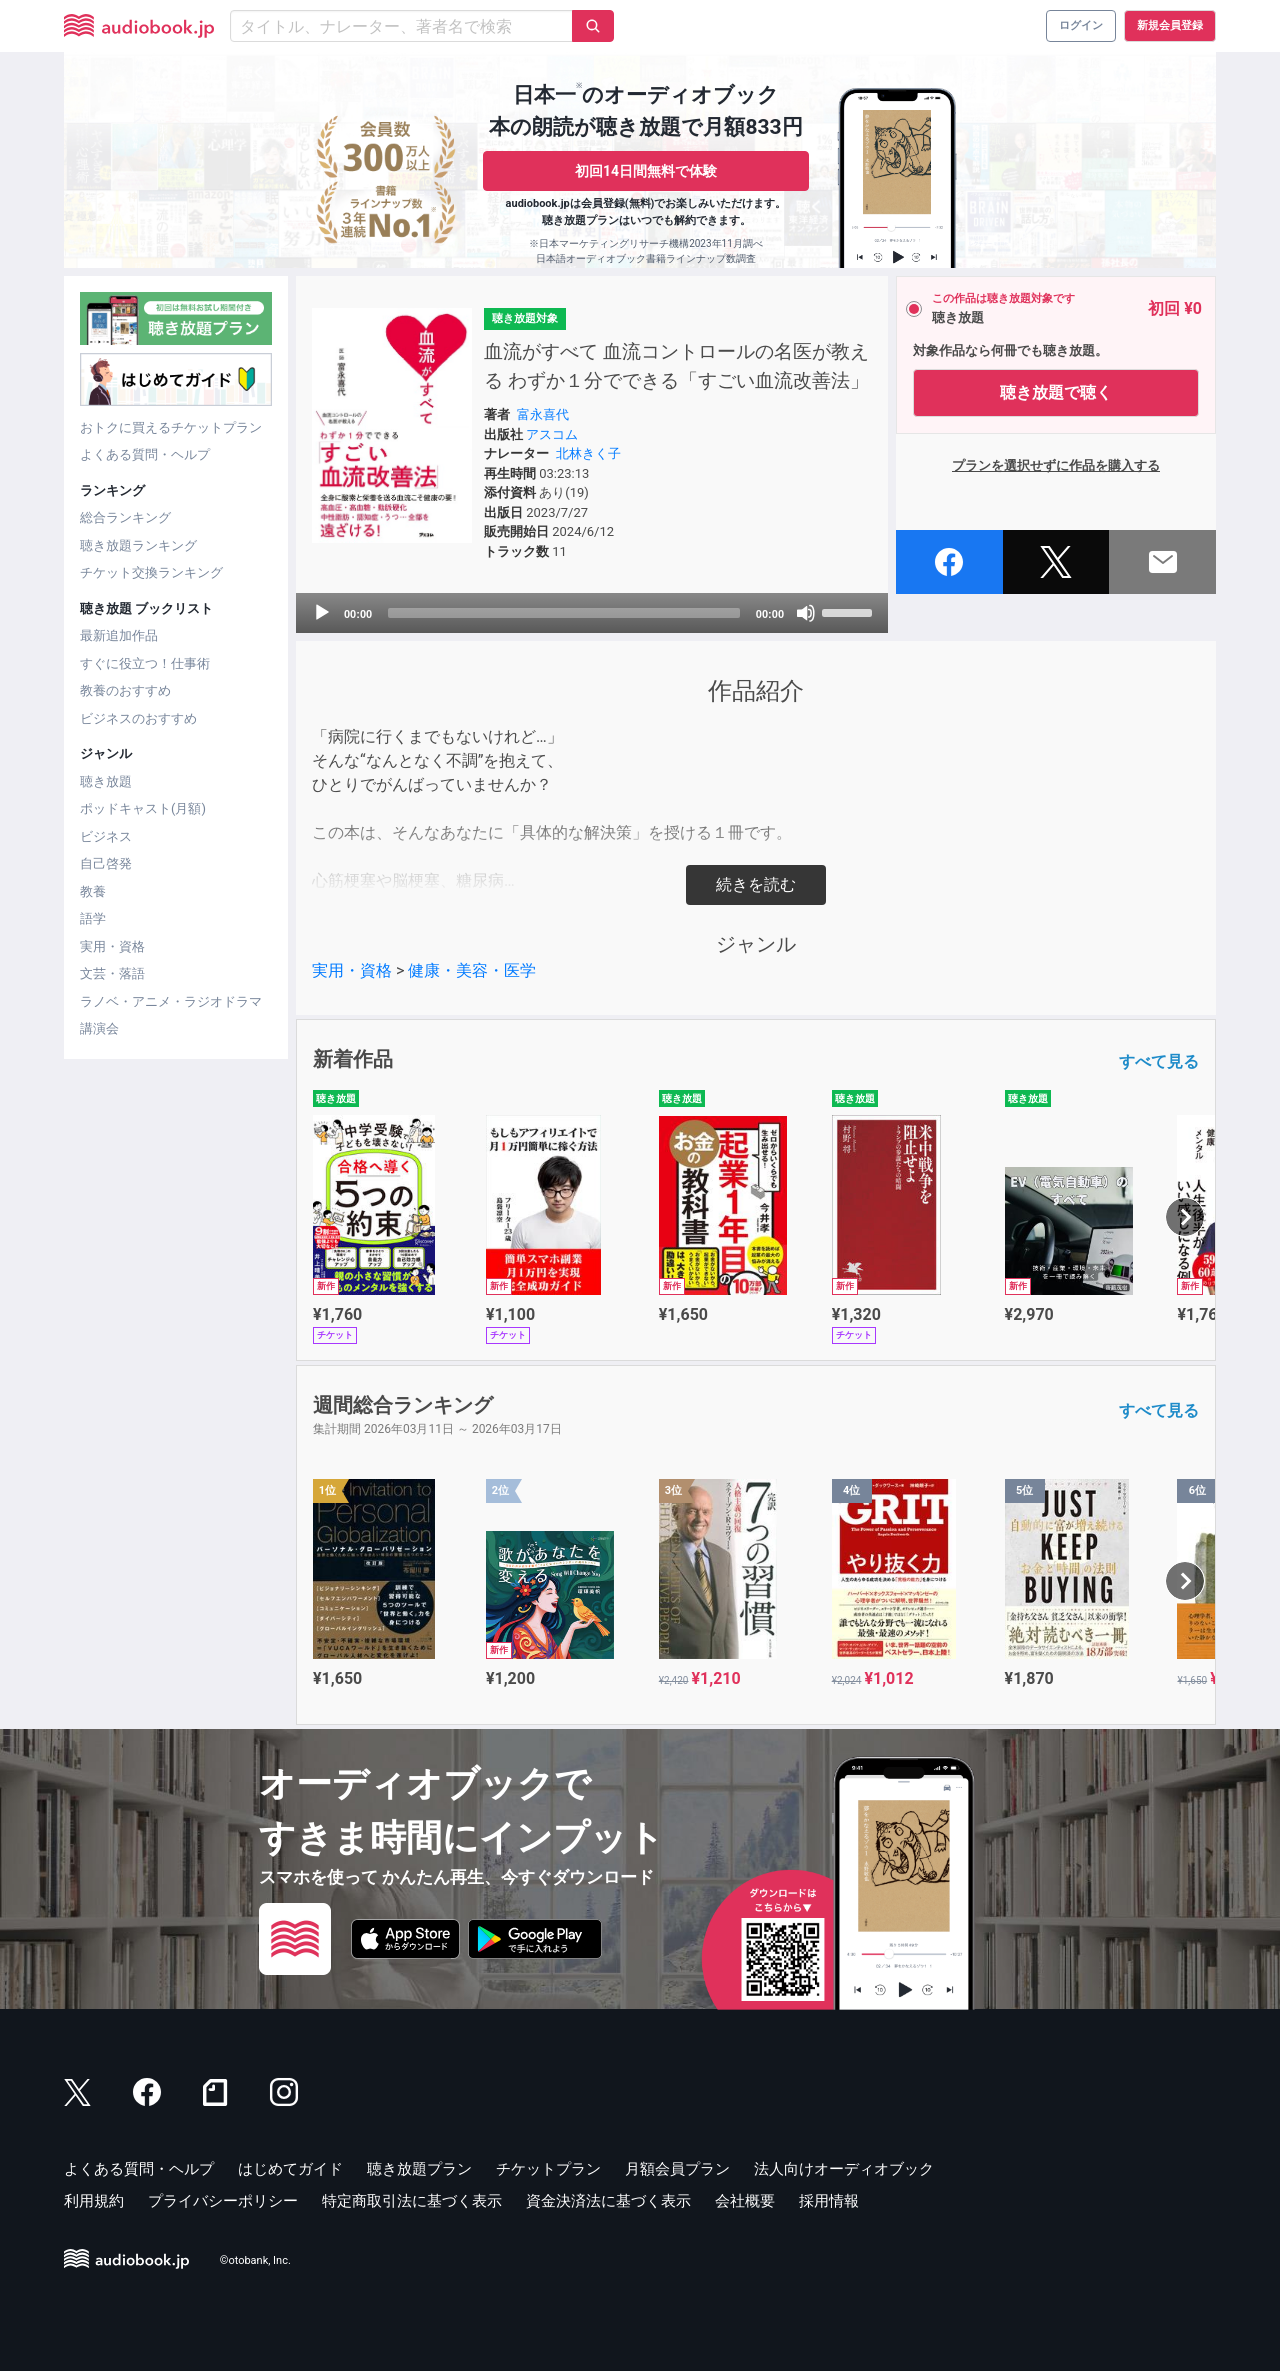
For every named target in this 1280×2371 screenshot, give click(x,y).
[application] (592, 613)
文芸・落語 (112, 973)
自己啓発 (106, 863)
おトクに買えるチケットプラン (171, 427)
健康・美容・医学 (472, 970)
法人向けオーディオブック (844, 2169)
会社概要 (745, 2201)
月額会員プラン (677, 2169)
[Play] (322, 613)
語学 (93, 918)
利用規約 (94, 2201)
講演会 (99, 1028)
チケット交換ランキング (151, 572)
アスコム (552, 434)
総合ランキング (125, 517)
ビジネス (106, 836)
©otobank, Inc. (255, 2261)
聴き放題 (106, 781)
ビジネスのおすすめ (138, 718)
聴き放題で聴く (1056, 392)
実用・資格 (112, 946)
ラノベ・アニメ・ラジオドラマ (171, 1001)
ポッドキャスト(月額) (143, 808)
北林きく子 (588, 453)
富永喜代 (543, 414)
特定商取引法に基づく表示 (412, 2201)
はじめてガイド (290, 2169)
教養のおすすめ (125, 690)
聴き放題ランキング (138, 545)
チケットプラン (548, 2169)
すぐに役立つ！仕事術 (145, 663)
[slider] (564, 613)
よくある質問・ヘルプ (145, 454)
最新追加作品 (119, 635)
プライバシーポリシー (223, 2201)
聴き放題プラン (419, 2169)
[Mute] (806, 613)
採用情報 (829, 2201)
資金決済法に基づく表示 (608, 2201)
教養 (93, 891)
